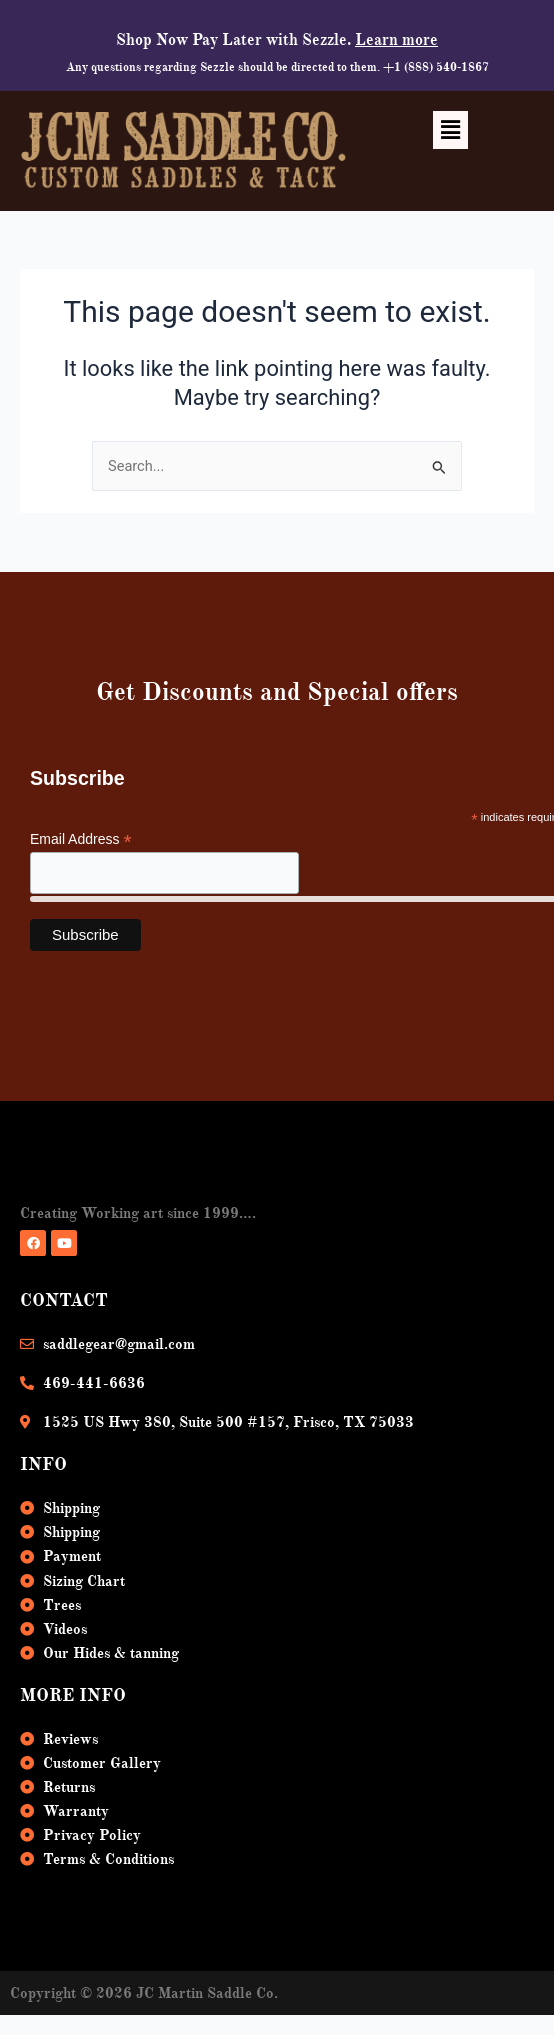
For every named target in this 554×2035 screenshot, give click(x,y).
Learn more (396, 40)
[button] (450, 130)
